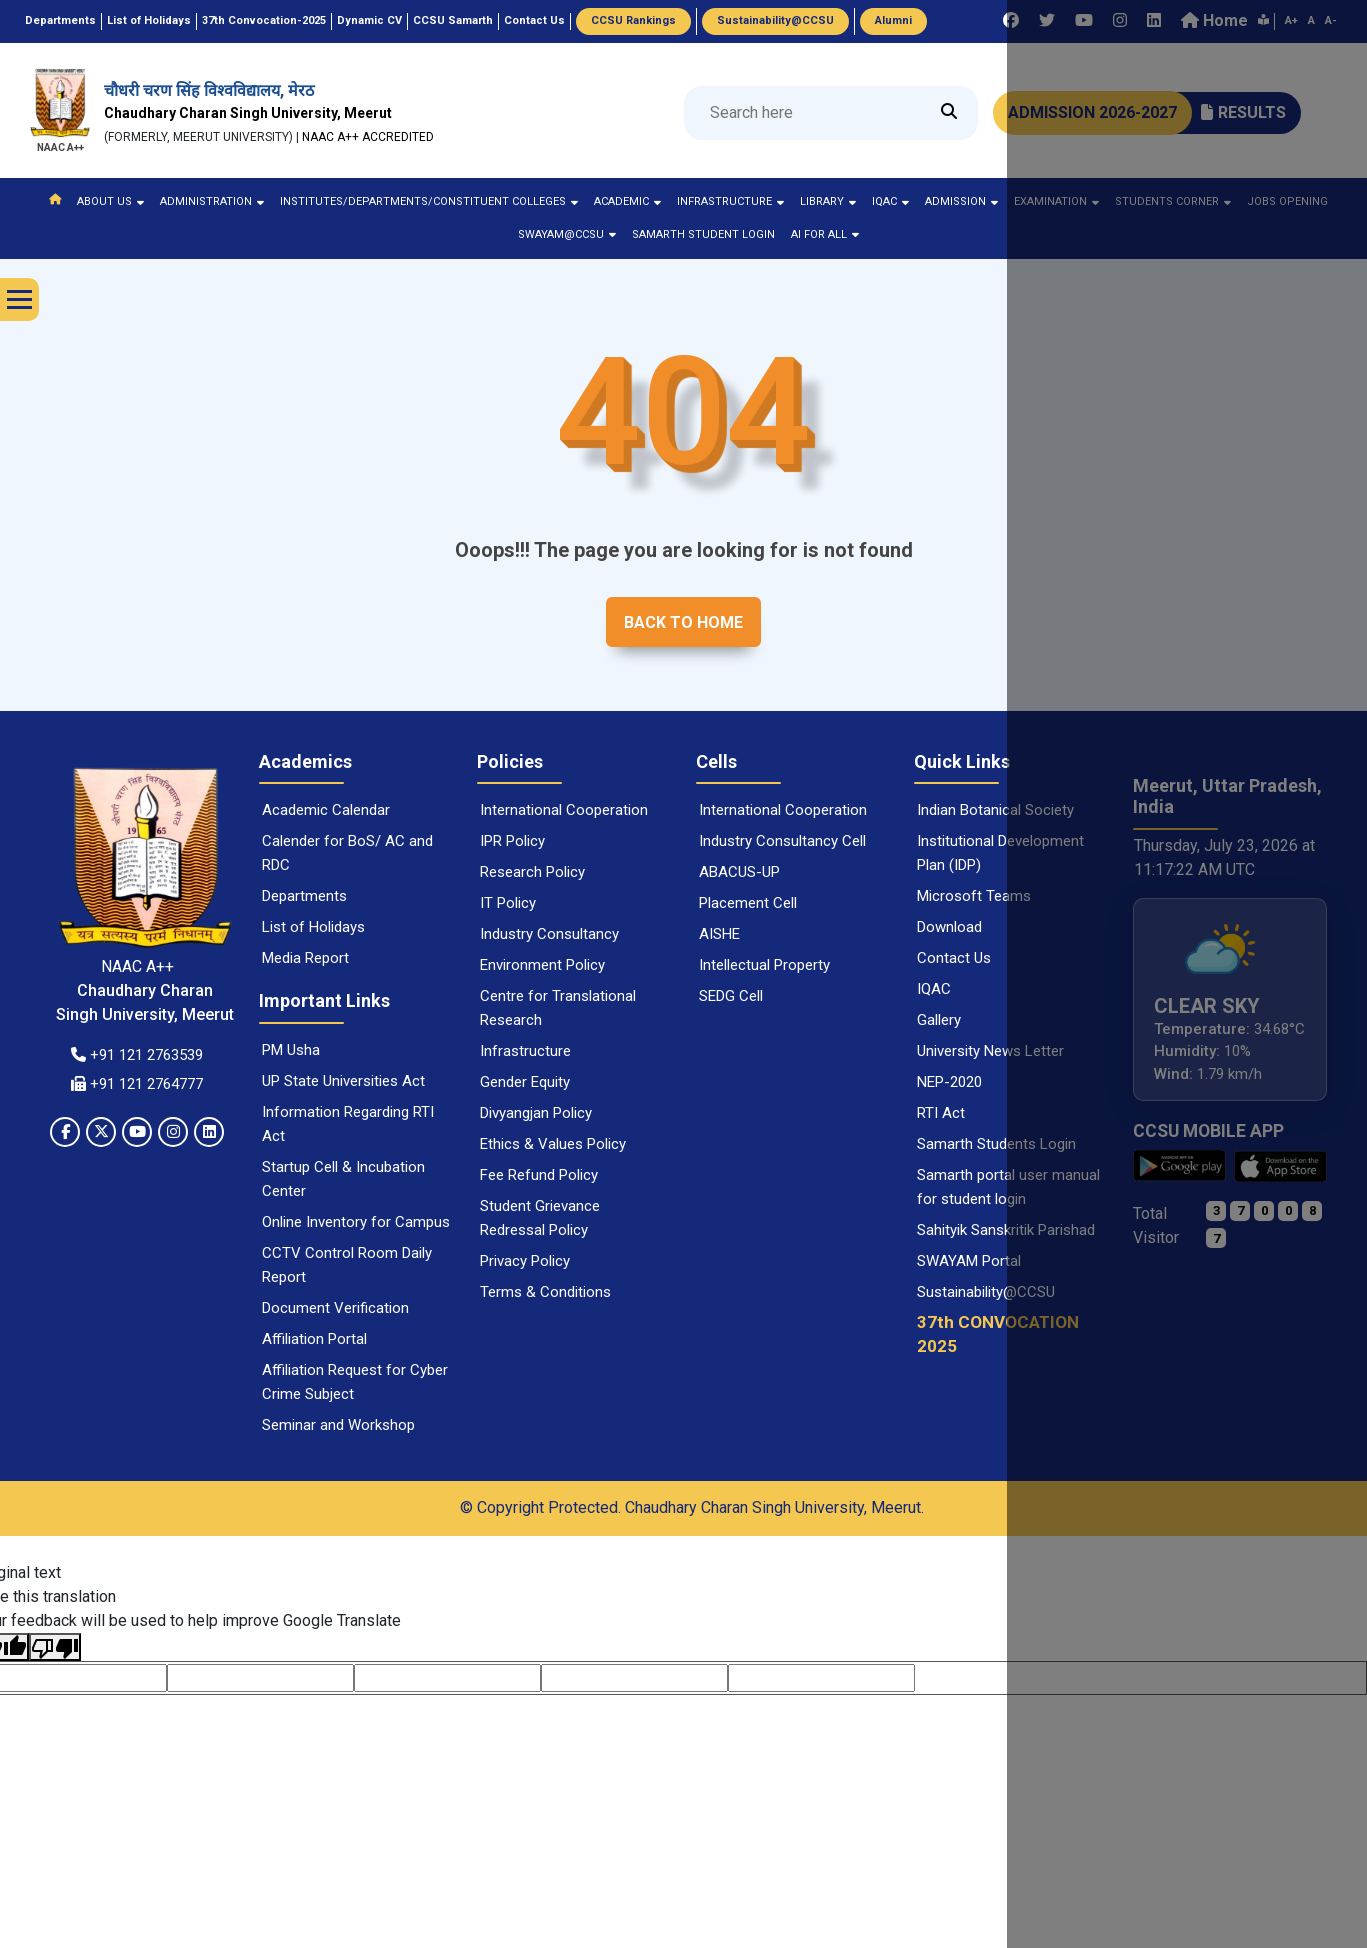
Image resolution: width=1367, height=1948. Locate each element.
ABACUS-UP (739, 872)
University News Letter (990, 1051)
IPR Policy (512, 841)
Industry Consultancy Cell (782, 841)
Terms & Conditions (545, 1292)
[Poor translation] (55, 1647)
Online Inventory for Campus (356, 1222)
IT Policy (508, 903)
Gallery (939, 1020)
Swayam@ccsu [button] (567, 234)
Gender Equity (525, 1082)
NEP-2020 (949, 1082)
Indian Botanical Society (995, 810)
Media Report (305, 958)
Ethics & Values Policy (553, 1144)
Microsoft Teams (974, 896)
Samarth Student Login (703, 234)
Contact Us (954, 958)
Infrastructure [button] (730, 201)
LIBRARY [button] (828, 201)
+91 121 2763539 (137, 1055)
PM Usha (291, 1050)
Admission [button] (961, 201)
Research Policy (532, 872)
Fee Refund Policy (539, 1175)
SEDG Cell (731, 996)
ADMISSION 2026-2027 (1092, 112)
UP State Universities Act (343, 1081)
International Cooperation (564, 810)
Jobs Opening (1287, 201)
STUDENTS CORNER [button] (1173, 201)
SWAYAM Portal (969, 1261)
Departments (304, 896)
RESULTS (1243, 112)
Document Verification (335, 1308)
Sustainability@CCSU (986, 1292)
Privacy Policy (525, 1261)
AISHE (719, 934)
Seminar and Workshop (338, 1425)
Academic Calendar (326, 810)
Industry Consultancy (549, 934)
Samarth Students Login (996, 1144)
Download (949, 927)
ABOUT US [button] (110, 201)
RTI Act (941, 1113)
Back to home (683, 622)
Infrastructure (525, 1051)
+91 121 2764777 (137, 1084)
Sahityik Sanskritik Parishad (1006, 1230)
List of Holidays (313, 927)
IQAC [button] (890, 201)
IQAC (934, 989)
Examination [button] (1056, 201)
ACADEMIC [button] (627, 201)
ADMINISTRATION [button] (212, 201)
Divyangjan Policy (536, 1113)
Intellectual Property (764, 965)
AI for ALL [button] (825, 234)
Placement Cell (748, 903)
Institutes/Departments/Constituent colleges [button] (429, 201)
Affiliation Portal (314, 1339)
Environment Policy (542, 965)
